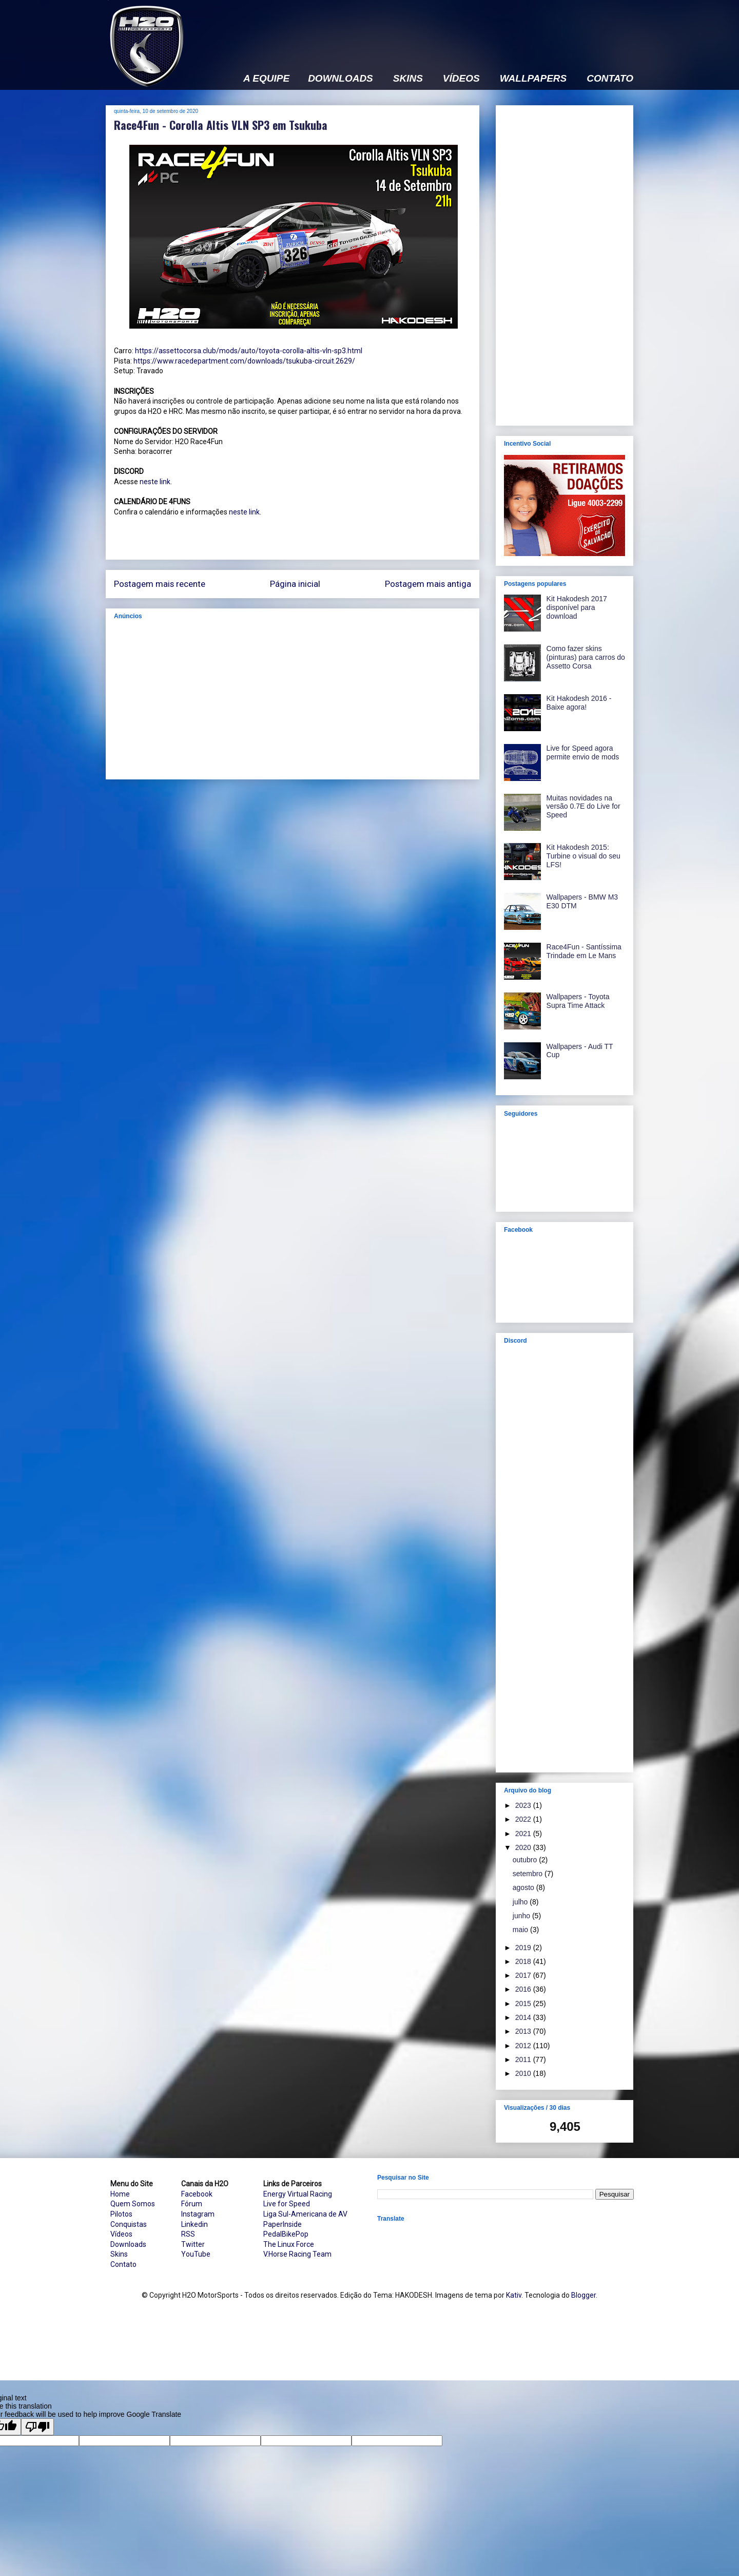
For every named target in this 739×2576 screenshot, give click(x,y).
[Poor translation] (37, 2426)
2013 (524, 2031)
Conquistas (128, 2224)
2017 (524, 1975)
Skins (119, 2254)
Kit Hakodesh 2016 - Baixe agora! (579, 702)
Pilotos (121, 2214)
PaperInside (282, 2224)
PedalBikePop (285, 2234)
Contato (123, 2264)
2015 (524, 2003)
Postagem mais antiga (428, 584)
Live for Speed (286, 2204)
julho (521, 1902)
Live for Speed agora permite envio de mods (583, 752)
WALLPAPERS (533, 78)
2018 (524, 1961)
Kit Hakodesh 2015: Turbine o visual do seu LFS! (583, 856)
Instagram (198, 2214)
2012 (524, 2045)
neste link (155, 482)
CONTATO (610, 78)
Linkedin (194, 2224)
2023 (524, 1805)
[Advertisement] (446, 29)
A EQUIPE (266, 78)
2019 (524, 1947)
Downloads (128, 2244)
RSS (188, 2234)
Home (120, 2194)
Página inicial (295, 584)
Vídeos (121, 2234)
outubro (526, 1860)
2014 (524, 2017)
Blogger (583, 2295)
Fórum (191, 2204)
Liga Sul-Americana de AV (305, 2214)
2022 (524, 1819)
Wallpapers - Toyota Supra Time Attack (578, 1001)
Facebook (196, 2194)
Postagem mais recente (159, 584)
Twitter (193, 2244)
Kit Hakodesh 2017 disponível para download (577, 607)
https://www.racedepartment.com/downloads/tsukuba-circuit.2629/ (244, 361)
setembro (528, 1873)
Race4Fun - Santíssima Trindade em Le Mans (584, 951)
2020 (524, 1847)
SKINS (408, 78)
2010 (524, 2073)
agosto (524, 1887)
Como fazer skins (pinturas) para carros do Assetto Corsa (586, 657)
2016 (524, 1989)
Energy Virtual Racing (297, 2194)
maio (521, 1929)
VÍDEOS (461, 78)
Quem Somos (132, 2204)
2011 (524, 2059)
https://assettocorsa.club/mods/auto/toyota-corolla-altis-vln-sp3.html (248, 351)
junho (522, 1916)
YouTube (195, 2254)
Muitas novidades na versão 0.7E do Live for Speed (583, 806)
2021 (524, 1833)
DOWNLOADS (340, 78)
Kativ (513, 2295)
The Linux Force (288, 2244)
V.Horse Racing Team (297, 2254)
